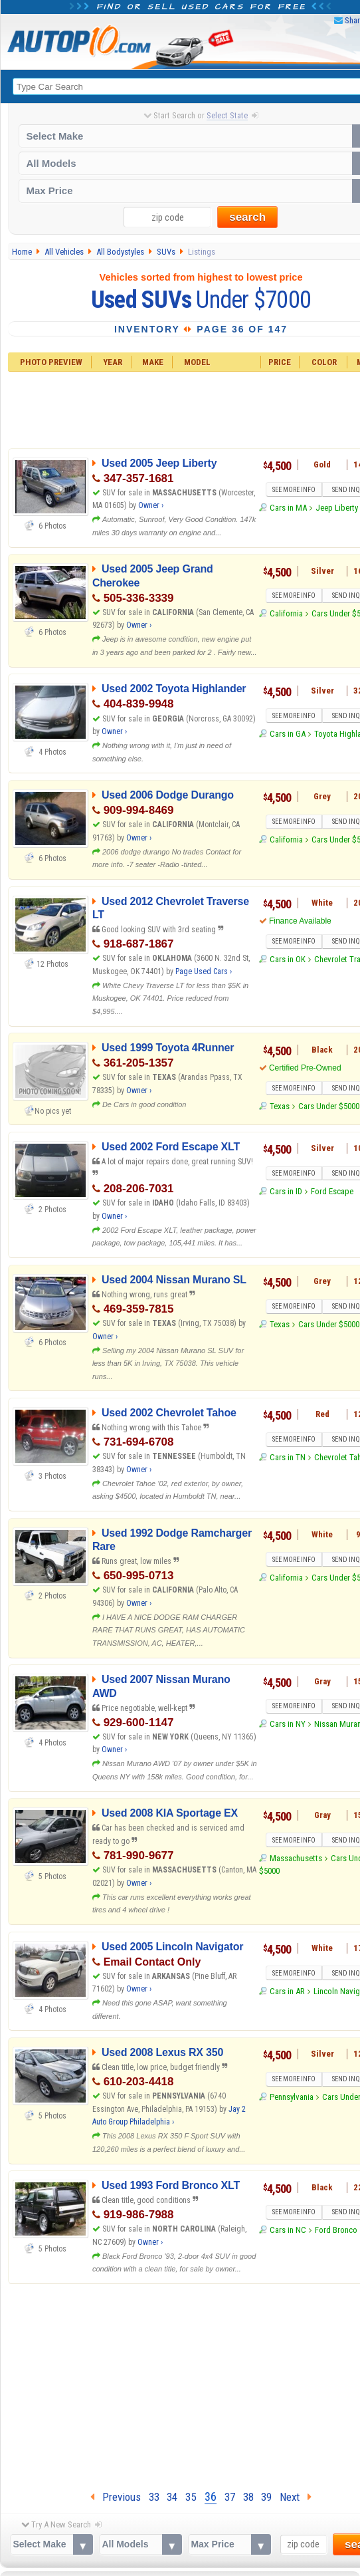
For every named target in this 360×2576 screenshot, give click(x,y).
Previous (115, 2497)
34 (172, 2497)
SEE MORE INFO (293, 489)
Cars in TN (288, 1457)
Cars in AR (287, 1991)
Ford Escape (332, 1191)
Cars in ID (286, 1191)
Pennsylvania (292, 2097)
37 (230, 2497)
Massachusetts (296, 1858)
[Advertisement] (181, 2384)
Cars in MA (288, 508)
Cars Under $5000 (328, 1106)
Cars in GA (288, 734)
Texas (280, 1106)
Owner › (150, 505)
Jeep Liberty (336, 508)
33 (154, 2497)
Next (296, 2497)
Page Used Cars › (203, 971)
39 (266, 2497)
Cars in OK (288, 959)
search (247, 217)
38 (248, 2497)
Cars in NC (288, 2230)
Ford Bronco (336, 2230)
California (286, 613)
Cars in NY (288, 1724)
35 (190, 2497)
